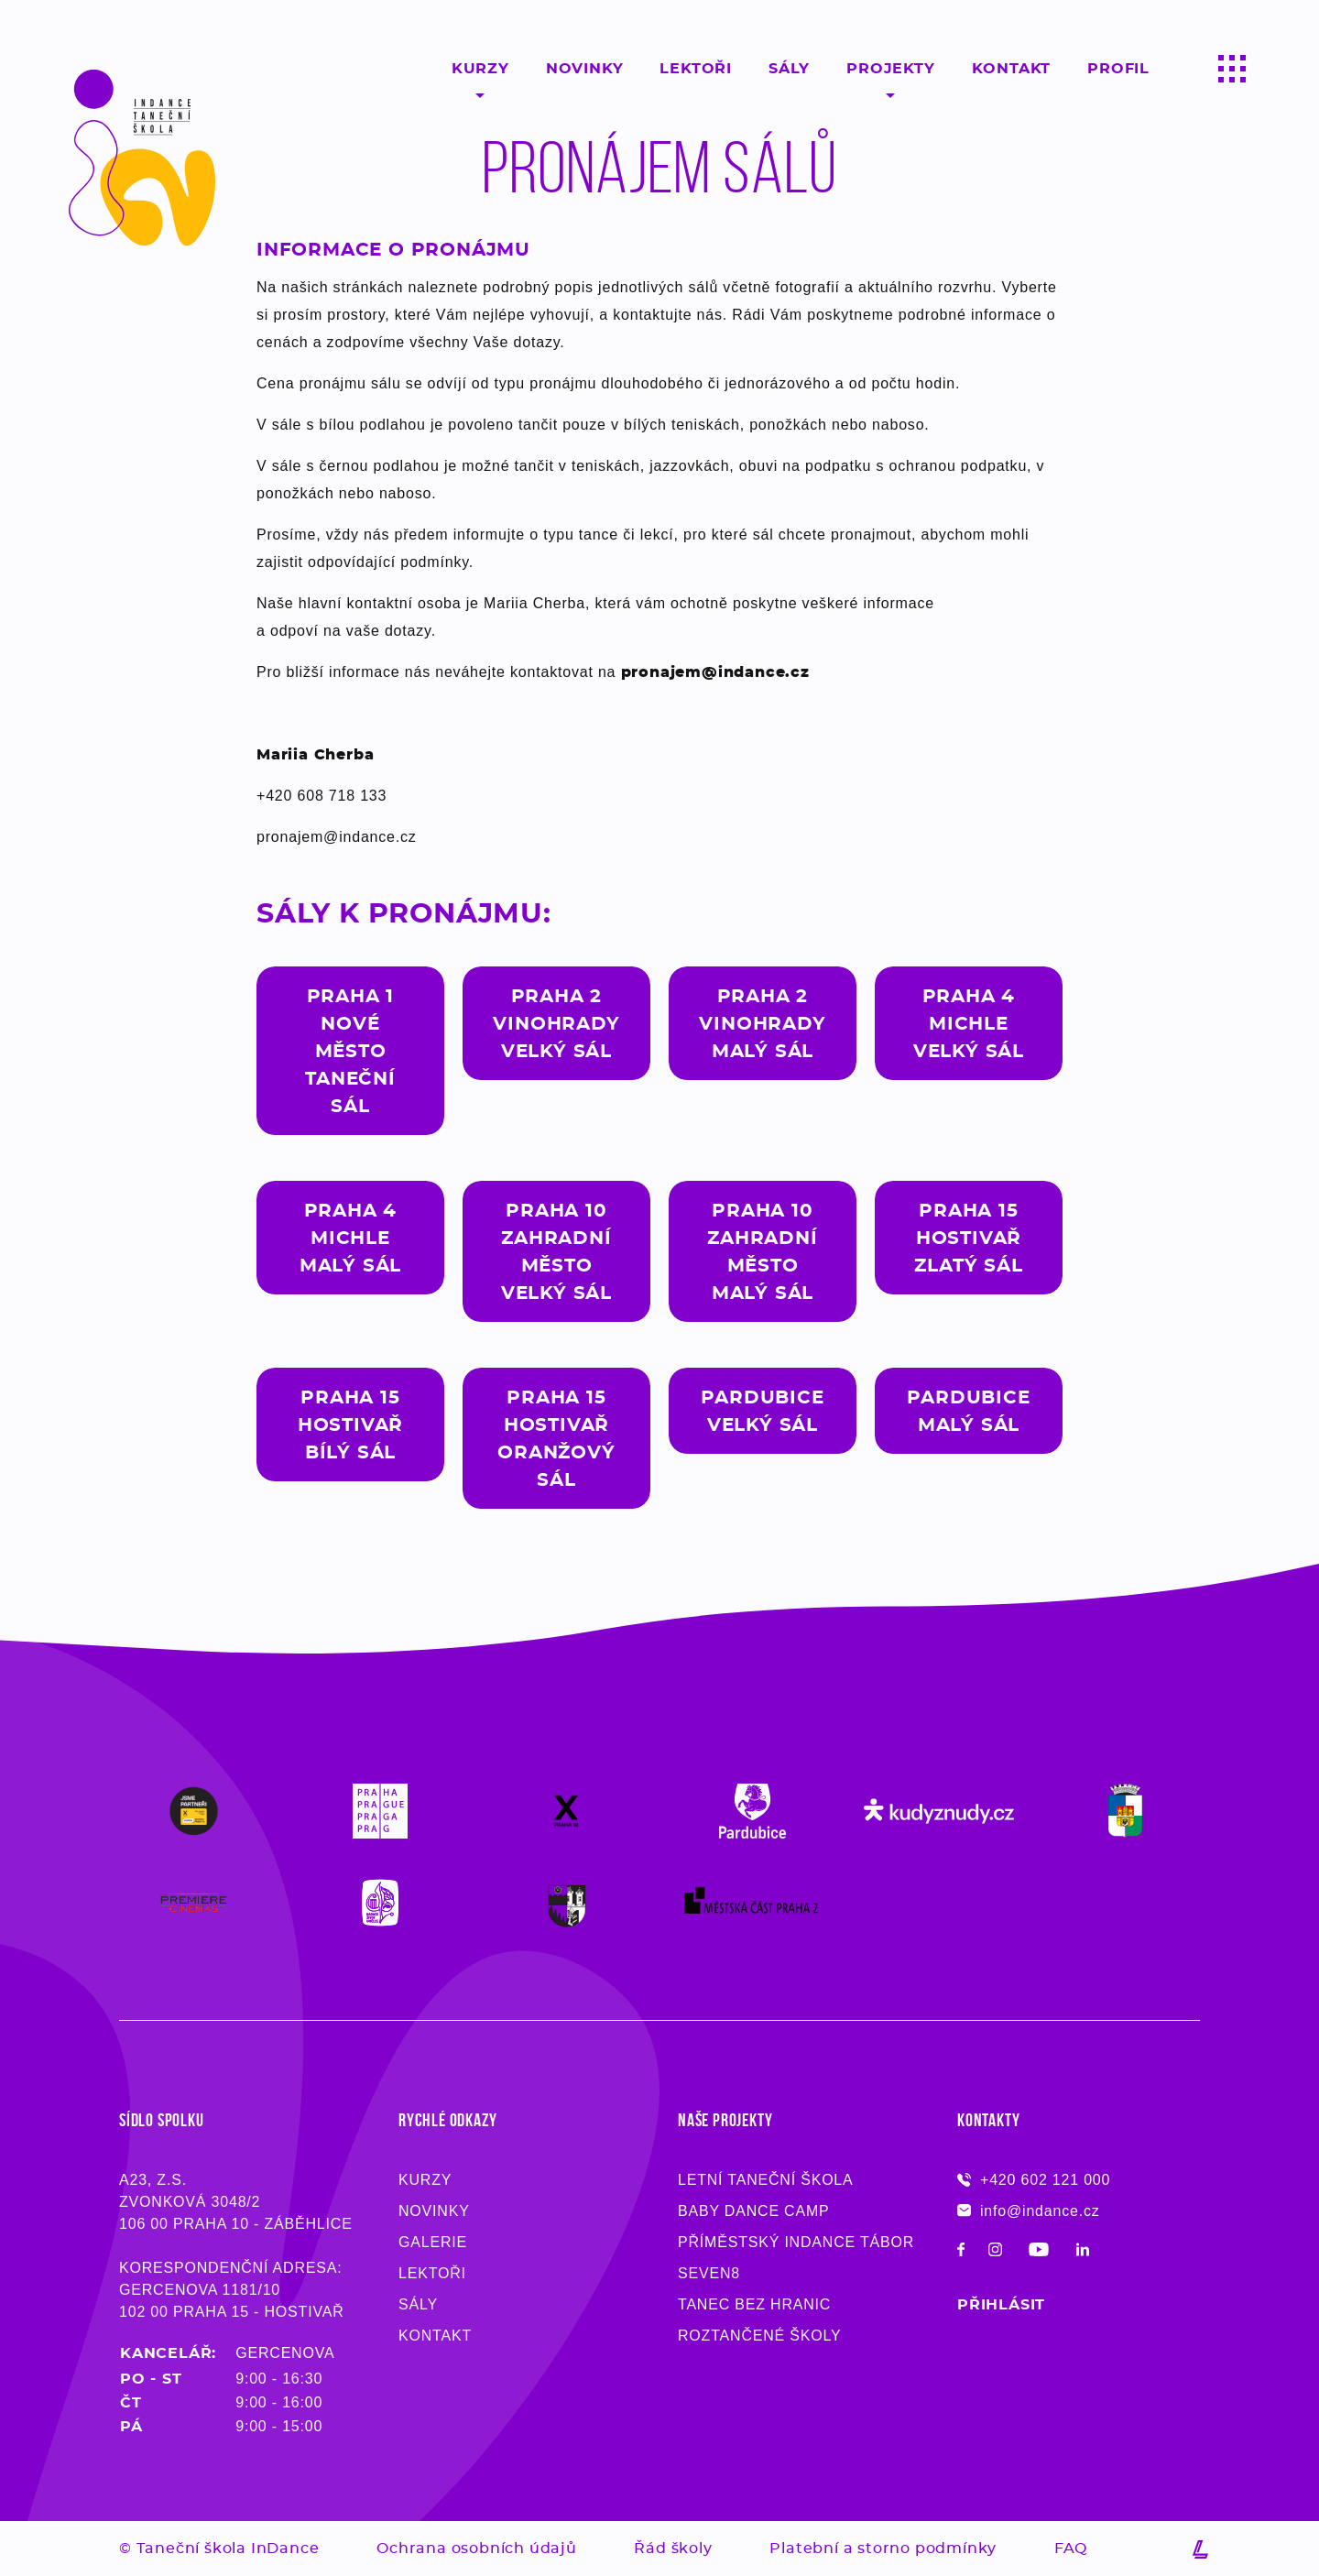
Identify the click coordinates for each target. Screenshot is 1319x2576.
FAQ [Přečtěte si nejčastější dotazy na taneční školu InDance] (1070, 2548)
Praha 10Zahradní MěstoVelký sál (556, 1251)
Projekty (890, 68)
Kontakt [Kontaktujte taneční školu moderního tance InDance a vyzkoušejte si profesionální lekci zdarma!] (1012, 68)
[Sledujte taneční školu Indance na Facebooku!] (961, 2252)
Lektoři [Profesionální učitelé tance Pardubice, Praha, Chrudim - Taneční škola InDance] (432, 2273)
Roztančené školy (759, 2335)
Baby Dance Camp (754, 2211)
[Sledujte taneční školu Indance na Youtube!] (1039, 2252)
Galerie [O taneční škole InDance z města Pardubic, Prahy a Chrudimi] (432, 2242)
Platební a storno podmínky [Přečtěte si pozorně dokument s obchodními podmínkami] (883, 2548)
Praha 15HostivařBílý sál (350, 1424)
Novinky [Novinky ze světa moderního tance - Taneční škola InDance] (434, 2211)
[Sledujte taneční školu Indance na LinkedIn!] (1082, 2252)
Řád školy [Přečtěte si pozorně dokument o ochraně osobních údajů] (673, 2548)
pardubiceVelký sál (762, 1410)
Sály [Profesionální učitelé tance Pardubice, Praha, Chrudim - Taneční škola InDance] (418, 2304)
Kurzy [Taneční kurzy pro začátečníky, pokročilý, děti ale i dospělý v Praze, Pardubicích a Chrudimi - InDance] (480, 68)
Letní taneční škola (766, 2180)
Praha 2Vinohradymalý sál (762, 1023)
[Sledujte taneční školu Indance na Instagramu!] (995, 2252)
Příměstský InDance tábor (796, 2242)
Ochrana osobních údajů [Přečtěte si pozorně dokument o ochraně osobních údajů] (476, 2548)
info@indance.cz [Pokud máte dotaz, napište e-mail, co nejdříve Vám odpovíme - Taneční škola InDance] (1028, 2211)
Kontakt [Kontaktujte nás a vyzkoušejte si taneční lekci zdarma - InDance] (435, 2335)
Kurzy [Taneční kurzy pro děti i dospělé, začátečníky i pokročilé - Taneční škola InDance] (425, 2180)
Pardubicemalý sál (968, 1410)
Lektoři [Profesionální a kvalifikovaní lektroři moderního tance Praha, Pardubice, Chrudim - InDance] (696, 68)
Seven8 (709, 2273)
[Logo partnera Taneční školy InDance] (193, 1811)
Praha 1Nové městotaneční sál (350, 1051)
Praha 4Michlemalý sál (350, 1237)
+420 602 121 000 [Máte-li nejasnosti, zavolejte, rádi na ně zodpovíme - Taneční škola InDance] (1033, 2180)
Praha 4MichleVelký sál (968, 1023)
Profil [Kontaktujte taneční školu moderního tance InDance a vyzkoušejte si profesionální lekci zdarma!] (1118, 68)
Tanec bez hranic (754, 2304)
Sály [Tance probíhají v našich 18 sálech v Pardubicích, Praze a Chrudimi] (789, 68)
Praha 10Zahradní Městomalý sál (762, 1251)
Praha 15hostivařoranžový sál (556, 1438)
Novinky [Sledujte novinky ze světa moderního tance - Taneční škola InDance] (585, 68)
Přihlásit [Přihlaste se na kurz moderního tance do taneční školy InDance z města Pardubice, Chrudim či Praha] (1001, 2304)
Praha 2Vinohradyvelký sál (556, 1023)
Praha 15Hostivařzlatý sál (968, 1237)
